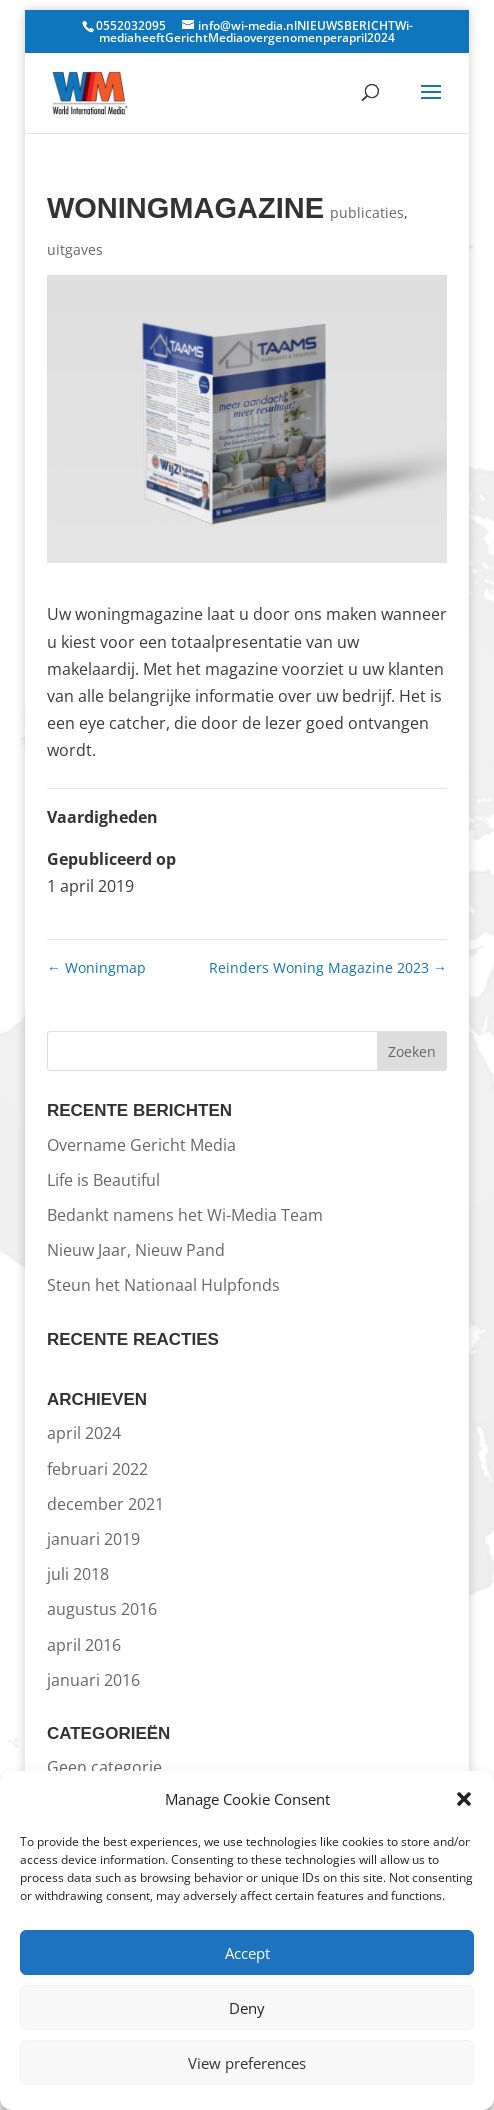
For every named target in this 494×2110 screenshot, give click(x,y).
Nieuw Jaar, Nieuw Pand (136, 1250)
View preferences (247, 2063)
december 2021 (105, 1504)
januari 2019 (93, 1539)
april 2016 (84, 1645)
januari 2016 (93, 1680)
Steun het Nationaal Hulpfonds (163, 1285)
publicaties (367, 212)
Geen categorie (104, 1767)
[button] (464, 1799)
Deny (247, 2008)
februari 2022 (97, 1469)
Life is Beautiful (103, 1180)
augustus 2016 (102, 1609)
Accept (247, 1953)
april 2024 (84, 1433)
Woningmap (96, 967)
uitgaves (75, 249)
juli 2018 (78, 1574)
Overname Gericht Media (141, 1145)
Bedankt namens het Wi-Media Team (185, 1215)
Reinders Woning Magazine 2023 (328, 967)
